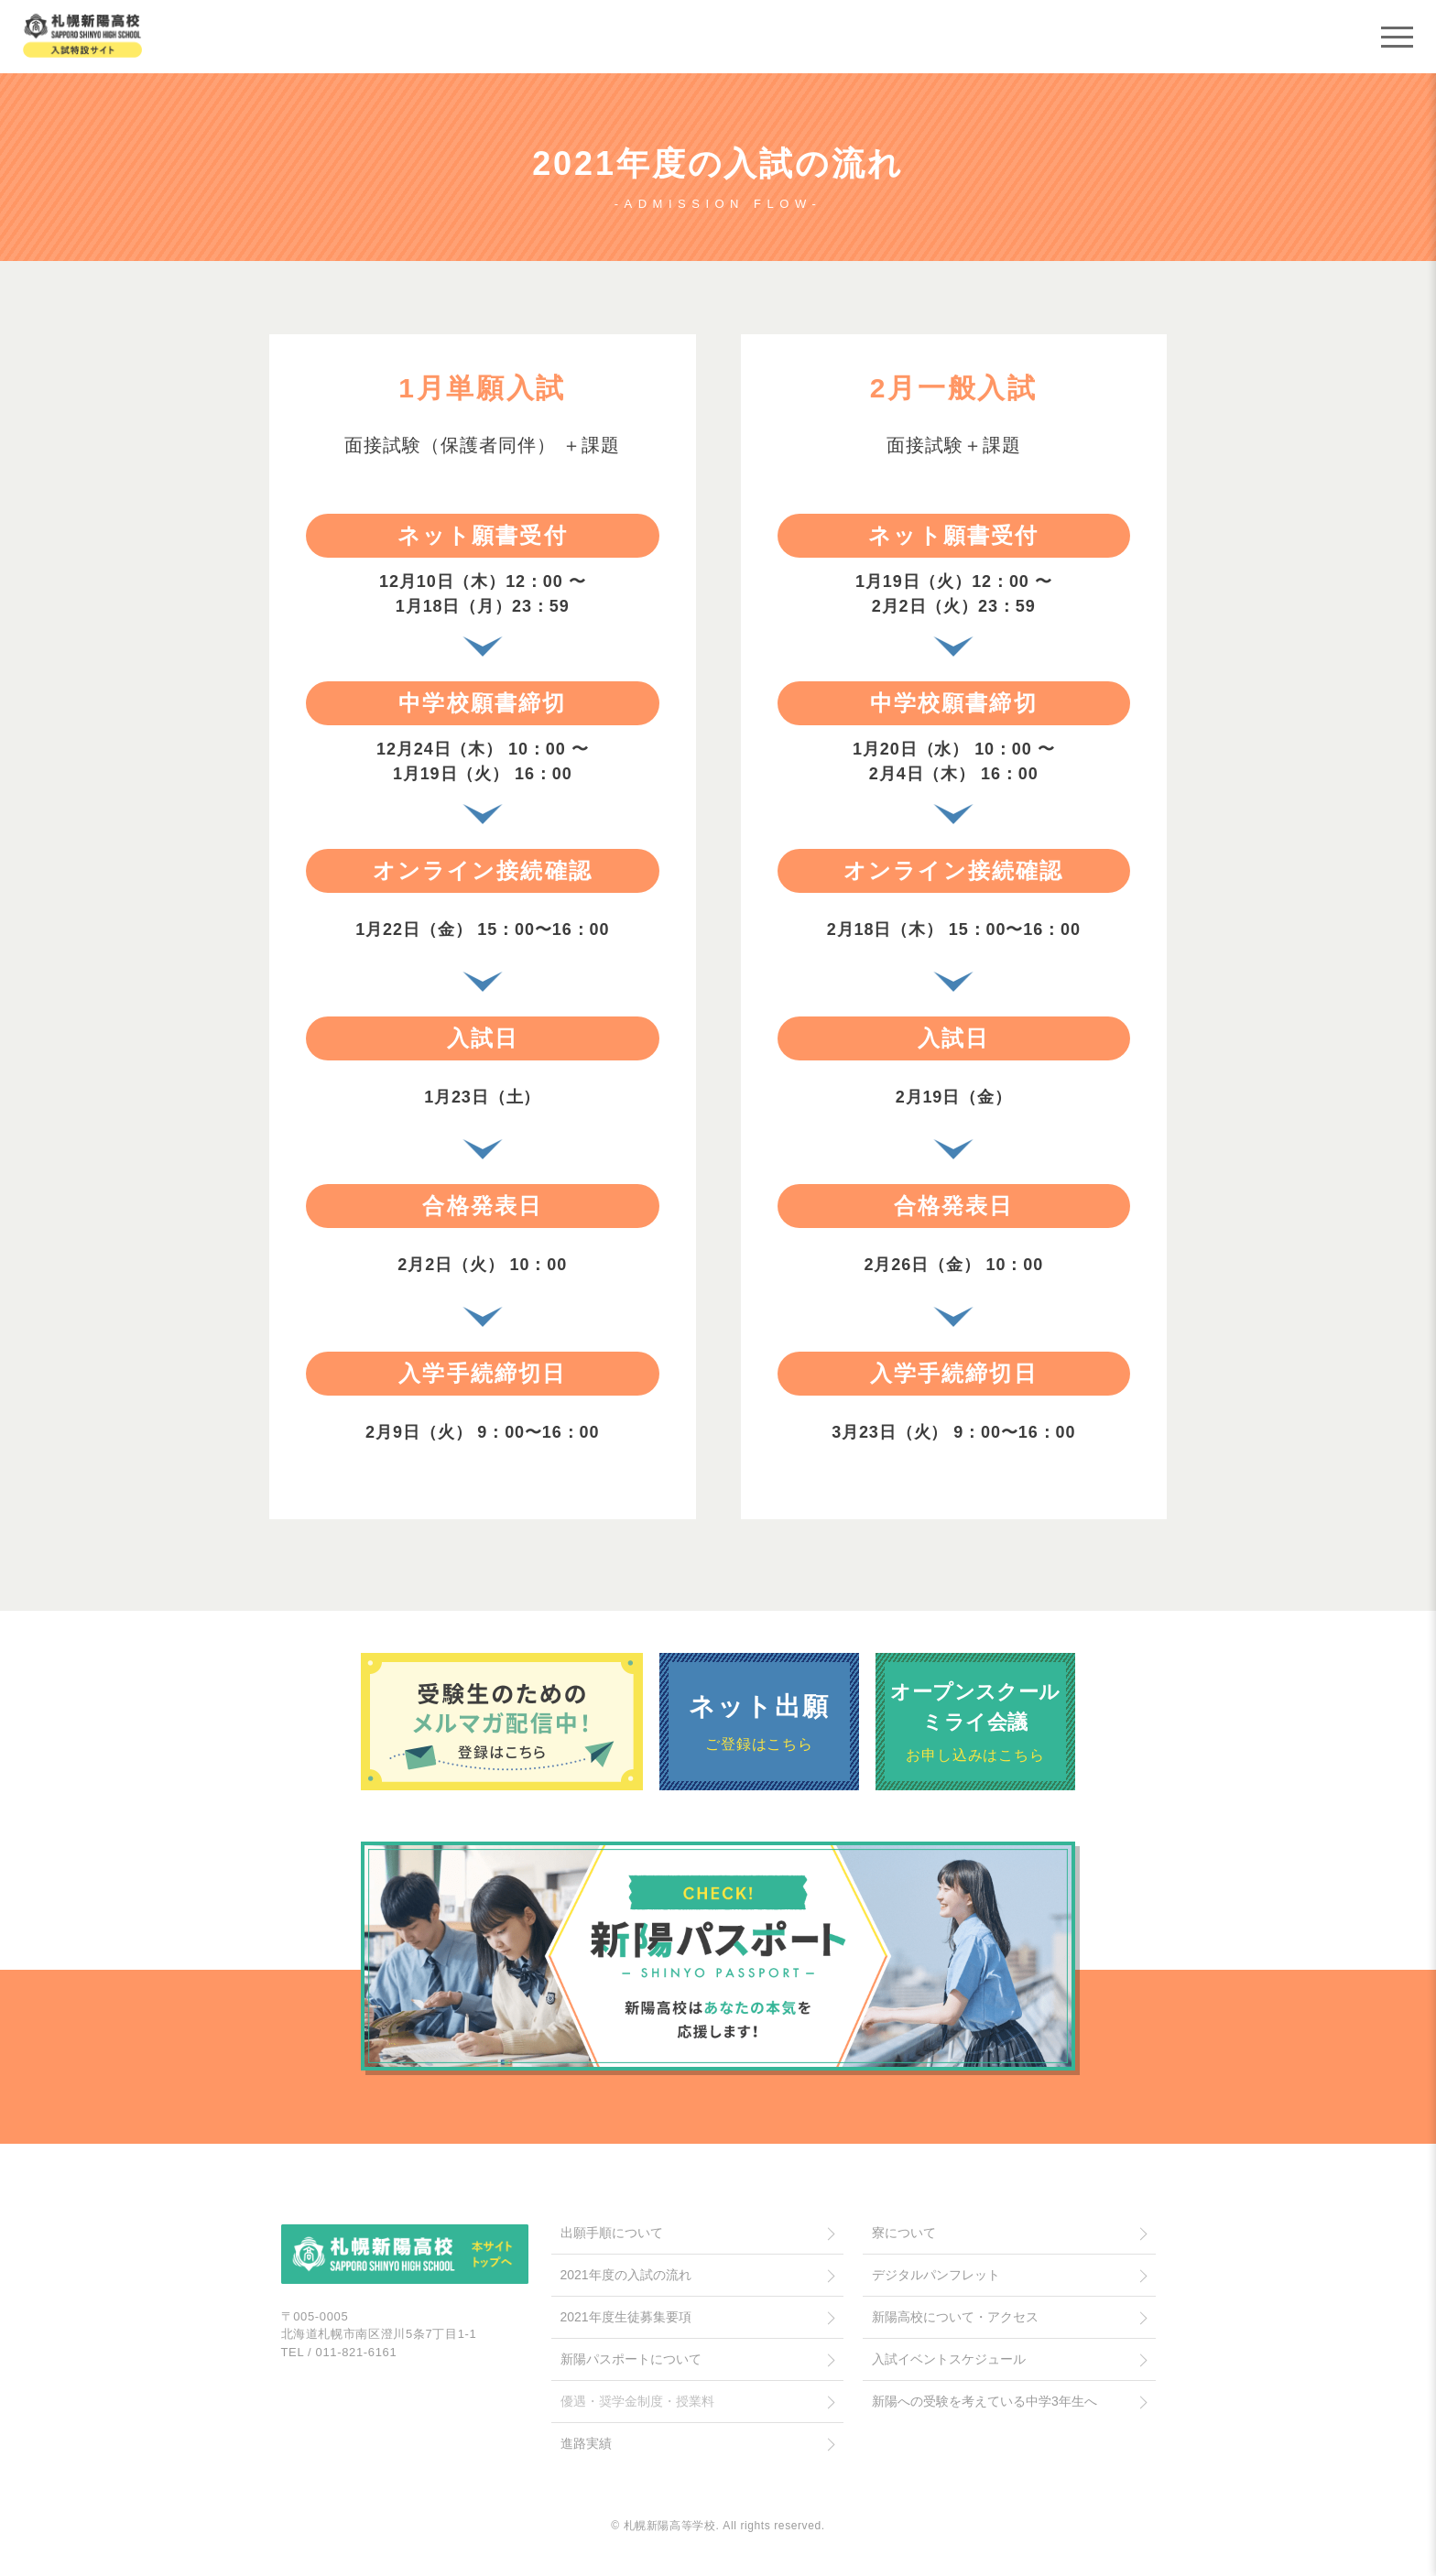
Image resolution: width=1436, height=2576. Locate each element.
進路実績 (586, 2443)
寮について (904, 2232)
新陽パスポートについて (631, 2359)
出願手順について (611, 2232)
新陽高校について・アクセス (955, 2317)
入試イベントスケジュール (949, 2359)
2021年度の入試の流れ (625, 2274)
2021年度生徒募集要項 (625, 2317)
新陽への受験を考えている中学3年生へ (984, 2401)
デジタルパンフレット (936, 2274)
